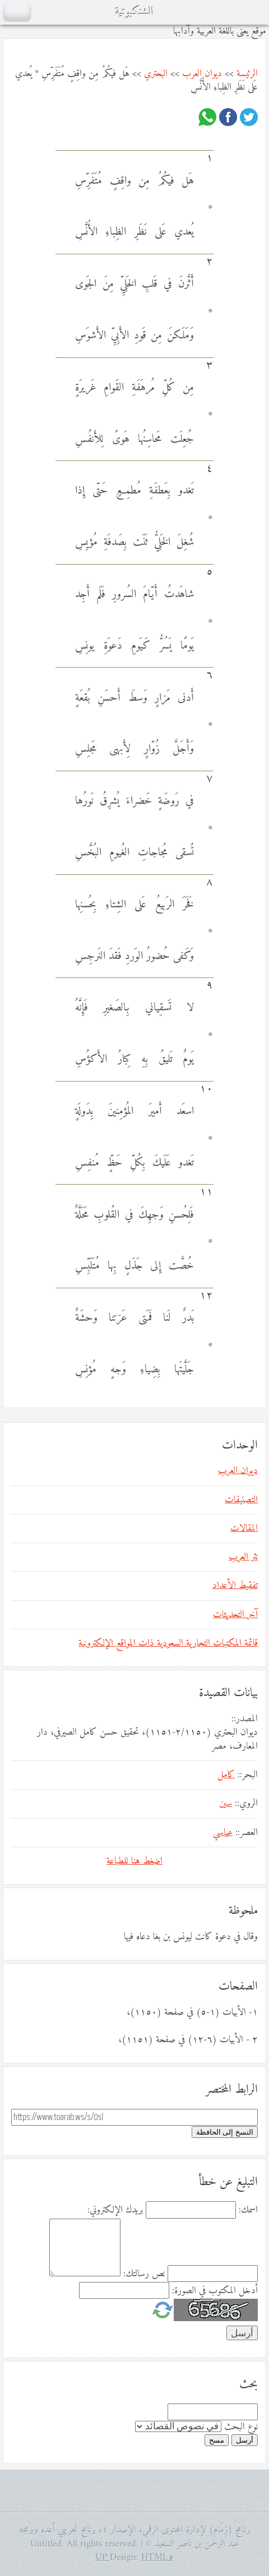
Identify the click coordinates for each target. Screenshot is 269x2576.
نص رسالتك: (144, 2274)
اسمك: (248, 2210)
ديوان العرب (202, 74)
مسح (216, 2440)
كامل (226, 1775)
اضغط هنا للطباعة (134, 1861)
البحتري (156, 74)
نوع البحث (241, 2427)
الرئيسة (247, 74)
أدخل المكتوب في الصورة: (215, 2290)
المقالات (244, 1528)
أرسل (244, 2440)
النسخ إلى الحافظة (224, 2132)
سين (225, 1803)
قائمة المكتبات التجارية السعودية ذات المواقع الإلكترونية (168, 1643)
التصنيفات (241, 1500)
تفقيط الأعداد (235, 1585)
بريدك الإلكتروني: (115, 2210)
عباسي (223, 1832)
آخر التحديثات (235, 1614)
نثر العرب (243, 1557)
